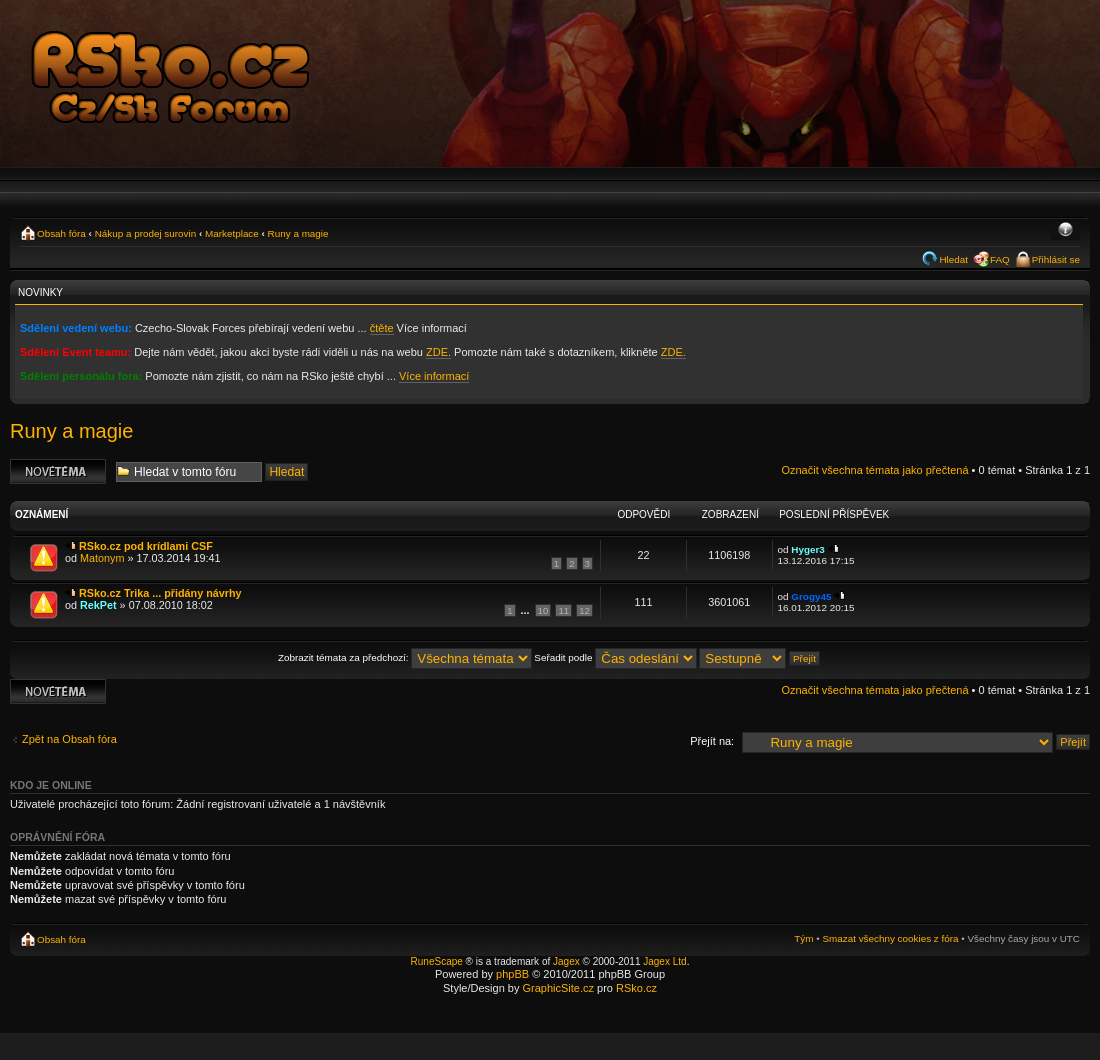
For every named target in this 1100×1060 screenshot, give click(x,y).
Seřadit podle (615, 657)
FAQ (1000, 259)
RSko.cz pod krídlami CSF (146, 546)
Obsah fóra (61, 233)
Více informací (434, 376)
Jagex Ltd (664, 961)
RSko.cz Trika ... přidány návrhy (160, 593)
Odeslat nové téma (58, 471)
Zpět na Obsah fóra (69, 739)
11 (563, 610)
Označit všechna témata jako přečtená (874, 470)
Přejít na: (712, 741)
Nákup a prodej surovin (146, 233)
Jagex (566, 961)
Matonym (102, 558)
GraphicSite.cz (558, 988)
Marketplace (232, 233)
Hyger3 (807, 549)
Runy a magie (298, 233)
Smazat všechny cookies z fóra (890, 938)
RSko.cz (636, 988)
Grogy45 (811, 596)
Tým (803, 938)
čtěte (382, 328)
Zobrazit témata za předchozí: (405, 657)
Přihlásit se (1056, 259)
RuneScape (437, 961)
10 (543, 610)
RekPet (98, 605)
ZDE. (438, 352)
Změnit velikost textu (1065, 231)
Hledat (953, 259)
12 (584, 610)
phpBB (512, 974)
